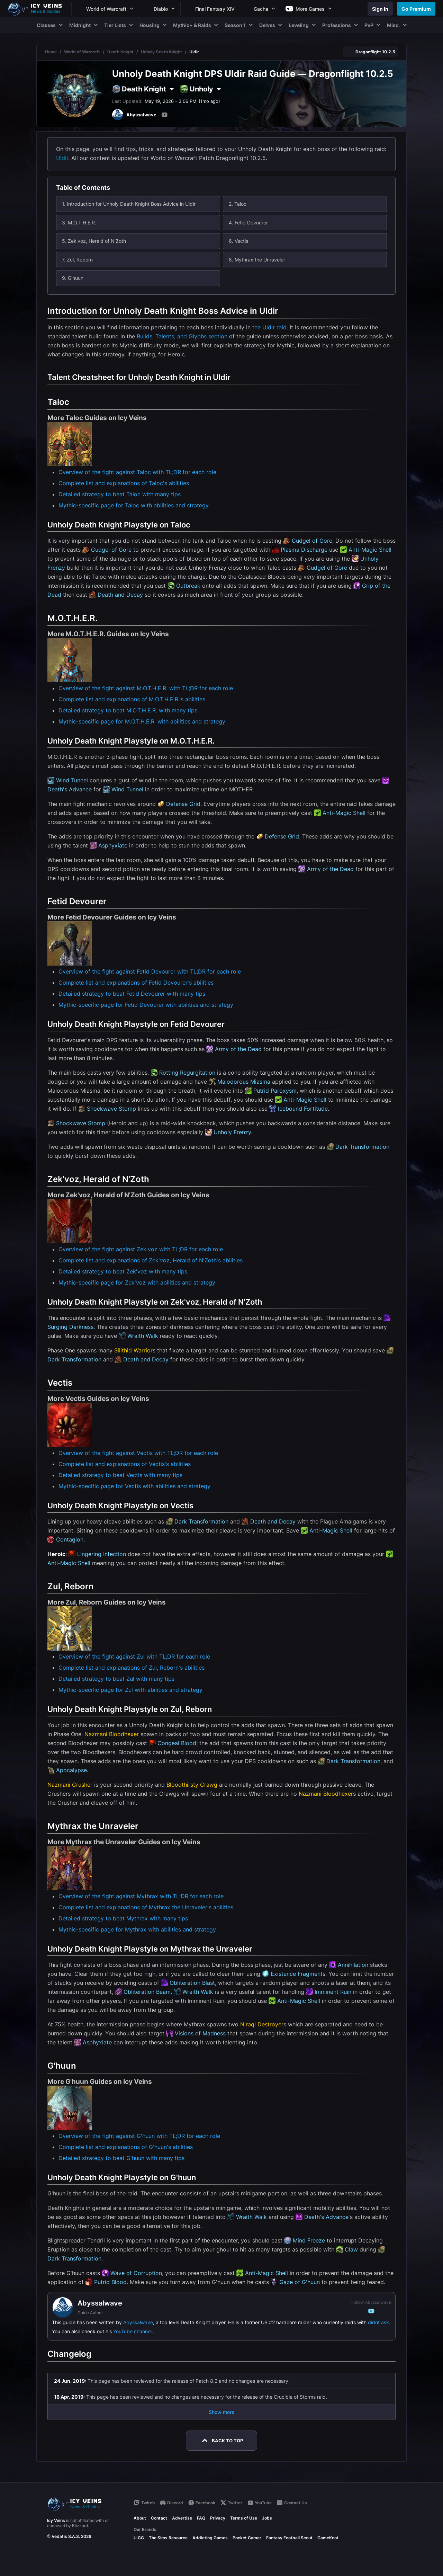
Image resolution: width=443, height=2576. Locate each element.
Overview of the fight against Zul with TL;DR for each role (134, 1656)
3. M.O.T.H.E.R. (79, 222)
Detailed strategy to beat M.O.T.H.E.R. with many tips (127, 710)
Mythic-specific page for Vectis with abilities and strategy (134, 1486)
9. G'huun (72, 278)
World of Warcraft (82, 51)
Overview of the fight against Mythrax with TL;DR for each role (141, 1896)
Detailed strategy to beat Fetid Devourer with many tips (131, 993)
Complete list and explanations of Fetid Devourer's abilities (136, 982)
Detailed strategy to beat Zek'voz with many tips (122, 1271)
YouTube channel (132, 2331)
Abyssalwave (138, 2322)
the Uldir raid (269, 327)
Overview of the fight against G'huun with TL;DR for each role (139, 2135)
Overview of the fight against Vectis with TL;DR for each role (138, 1452)
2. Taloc (237, 204)
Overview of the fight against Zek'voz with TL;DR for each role (140, 1249)
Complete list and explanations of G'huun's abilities (125, 2146)
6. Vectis (238, 241)
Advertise (182, 2518)
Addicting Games (210, 2537)
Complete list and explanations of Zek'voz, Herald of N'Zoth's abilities (150, 1260)
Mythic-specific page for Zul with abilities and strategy (130, 1689)
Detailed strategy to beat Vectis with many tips (120, 1475)
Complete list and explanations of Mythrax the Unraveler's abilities (145, 1907)
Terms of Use (243, 2518)
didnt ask (378, 2322)
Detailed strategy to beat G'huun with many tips (121, 2158)
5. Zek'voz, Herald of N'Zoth (94, 241)
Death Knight (120, 51)
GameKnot (327, 2537)
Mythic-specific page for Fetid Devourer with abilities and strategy (145, 1004)
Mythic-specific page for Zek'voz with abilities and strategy (136, 1282)
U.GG (139, 2537)
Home (51, 51)
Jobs (267, 2518)
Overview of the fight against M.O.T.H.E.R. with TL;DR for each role (145, 688)
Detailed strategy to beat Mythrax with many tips (123, 1918)
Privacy (217, 2518)
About (140, 2518)
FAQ (201, 2518)
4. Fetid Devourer (248, 222)
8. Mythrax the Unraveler (257, 260)
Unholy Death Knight (161, 51)
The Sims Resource (168, 2537)
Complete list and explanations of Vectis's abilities (124, 1463)
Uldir (62, 157)
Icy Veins (56, 2520)
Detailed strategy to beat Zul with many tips (116, 1678)
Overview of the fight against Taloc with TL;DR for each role (137, 472)
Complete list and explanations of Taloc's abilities (123, 483)
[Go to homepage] (38, 9)
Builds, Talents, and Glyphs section (182, 336)
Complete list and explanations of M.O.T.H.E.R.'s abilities (131, 699)
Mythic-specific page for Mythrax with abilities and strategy (137, 1929)
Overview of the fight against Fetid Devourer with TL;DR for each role (149, 971)
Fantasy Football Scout (289, 2537)
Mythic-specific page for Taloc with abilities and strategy (133, 505)
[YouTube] (164, 114)
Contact (159, 2518)
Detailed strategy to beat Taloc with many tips (119, 494)
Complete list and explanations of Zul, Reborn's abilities (131, 1667)
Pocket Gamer (247, 2537)
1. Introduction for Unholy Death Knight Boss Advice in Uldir (129, 204)
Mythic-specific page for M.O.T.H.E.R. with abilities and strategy (141, 721)
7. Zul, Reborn (77, 260)
